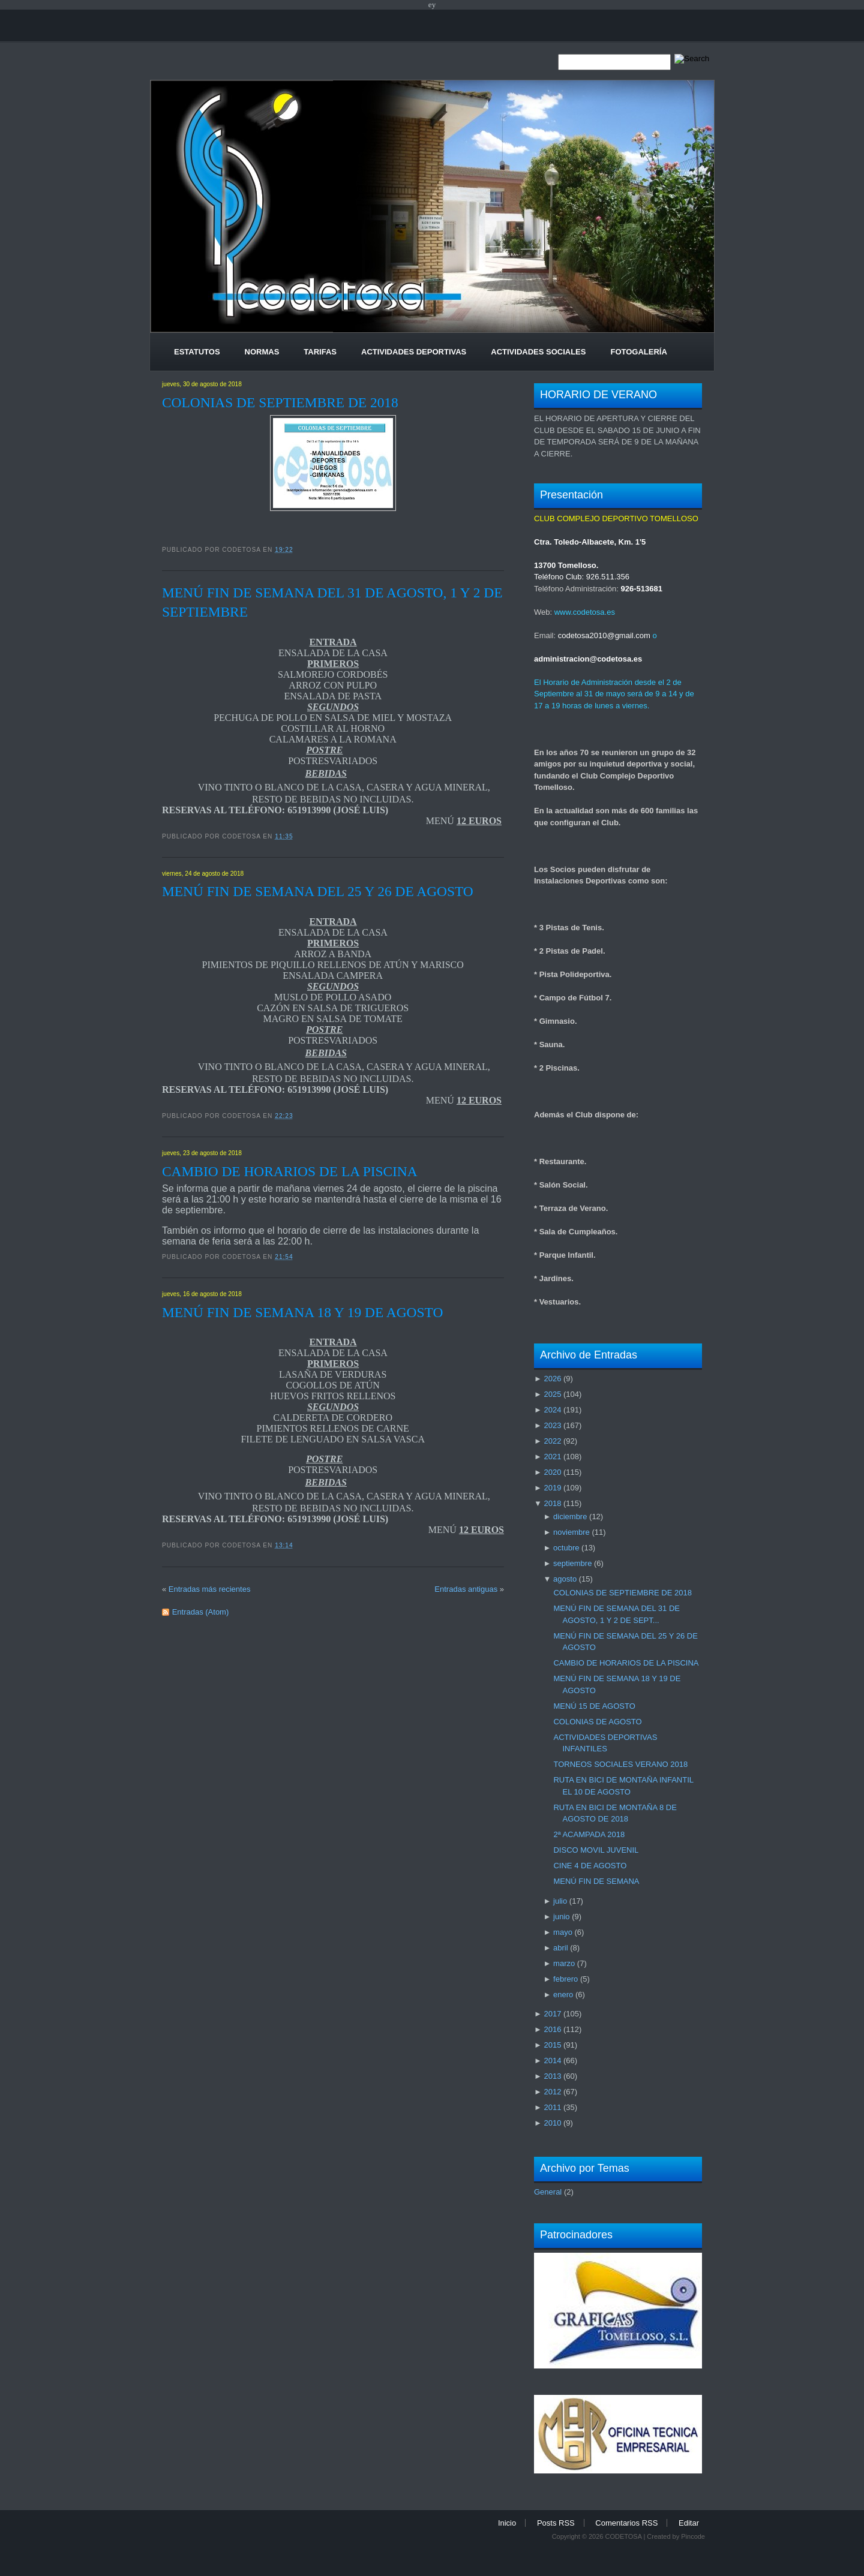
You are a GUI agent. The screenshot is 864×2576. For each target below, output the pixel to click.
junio (561, 1916)
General (548, 2191)
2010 (552, 2122)
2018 (552, 1503)
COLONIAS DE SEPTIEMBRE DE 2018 (280, 402)
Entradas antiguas (465, 1589)
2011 (552, 2107)
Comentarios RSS (626, 2522)
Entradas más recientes (210, 1589)
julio (560, 1900)
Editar (689, 2522)
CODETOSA (623, 2536)
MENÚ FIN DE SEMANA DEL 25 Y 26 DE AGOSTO (317, 891)
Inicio (507, 2522)
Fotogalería (638, 351)
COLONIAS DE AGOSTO (597, 1721)
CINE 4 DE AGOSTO (589, 1865)
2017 (552, 2013)
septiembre (572, 1563)
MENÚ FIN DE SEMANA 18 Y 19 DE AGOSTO (302, 1312)
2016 (552, 2029)
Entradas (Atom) (200, 1611)
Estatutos (197, 351)
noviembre (571, 1532)
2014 (552, 2060)
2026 (552, 1378)
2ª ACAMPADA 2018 (589, 1834)
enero (563, 1994)
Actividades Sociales (538, 351)
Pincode (693, 2536)
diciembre (570, 1516)
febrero (565, 1978)
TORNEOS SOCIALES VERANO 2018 (620, 1764)
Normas (262, 351)
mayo (562, 1932)
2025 (552, 1394)
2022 (552, 1440)
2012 (552, 2091)
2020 (552, 1472)
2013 (552, 2076)
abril (560, 1947)
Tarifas (320, 351)
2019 (552, 1487)
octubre (566, 1547)
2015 (552, 2044)
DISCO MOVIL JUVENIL (595, 1849)
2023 (552, 1425)
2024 (552, 1409)
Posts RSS (556, 2522)
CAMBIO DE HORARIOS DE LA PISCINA (290, 1171)
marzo (564, 1963)
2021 (552, 1456)
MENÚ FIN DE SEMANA (596, 1881)
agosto (565, 1578)
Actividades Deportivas (413, 351)
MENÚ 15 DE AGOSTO (594, 1706)
